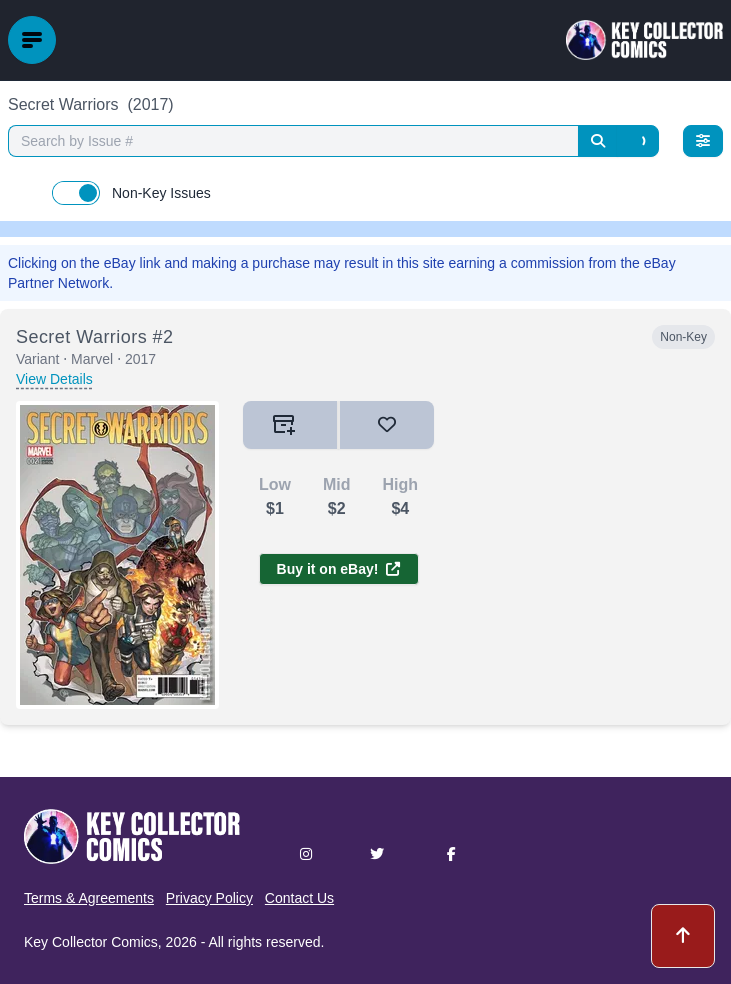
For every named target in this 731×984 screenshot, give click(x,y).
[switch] (76, 193)
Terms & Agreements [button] (89, 898)
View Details (54, 379)
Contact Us (299, 898)
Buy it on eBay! (339, 569)
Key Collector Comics (91, 942)
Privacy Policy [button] (209, 898)
